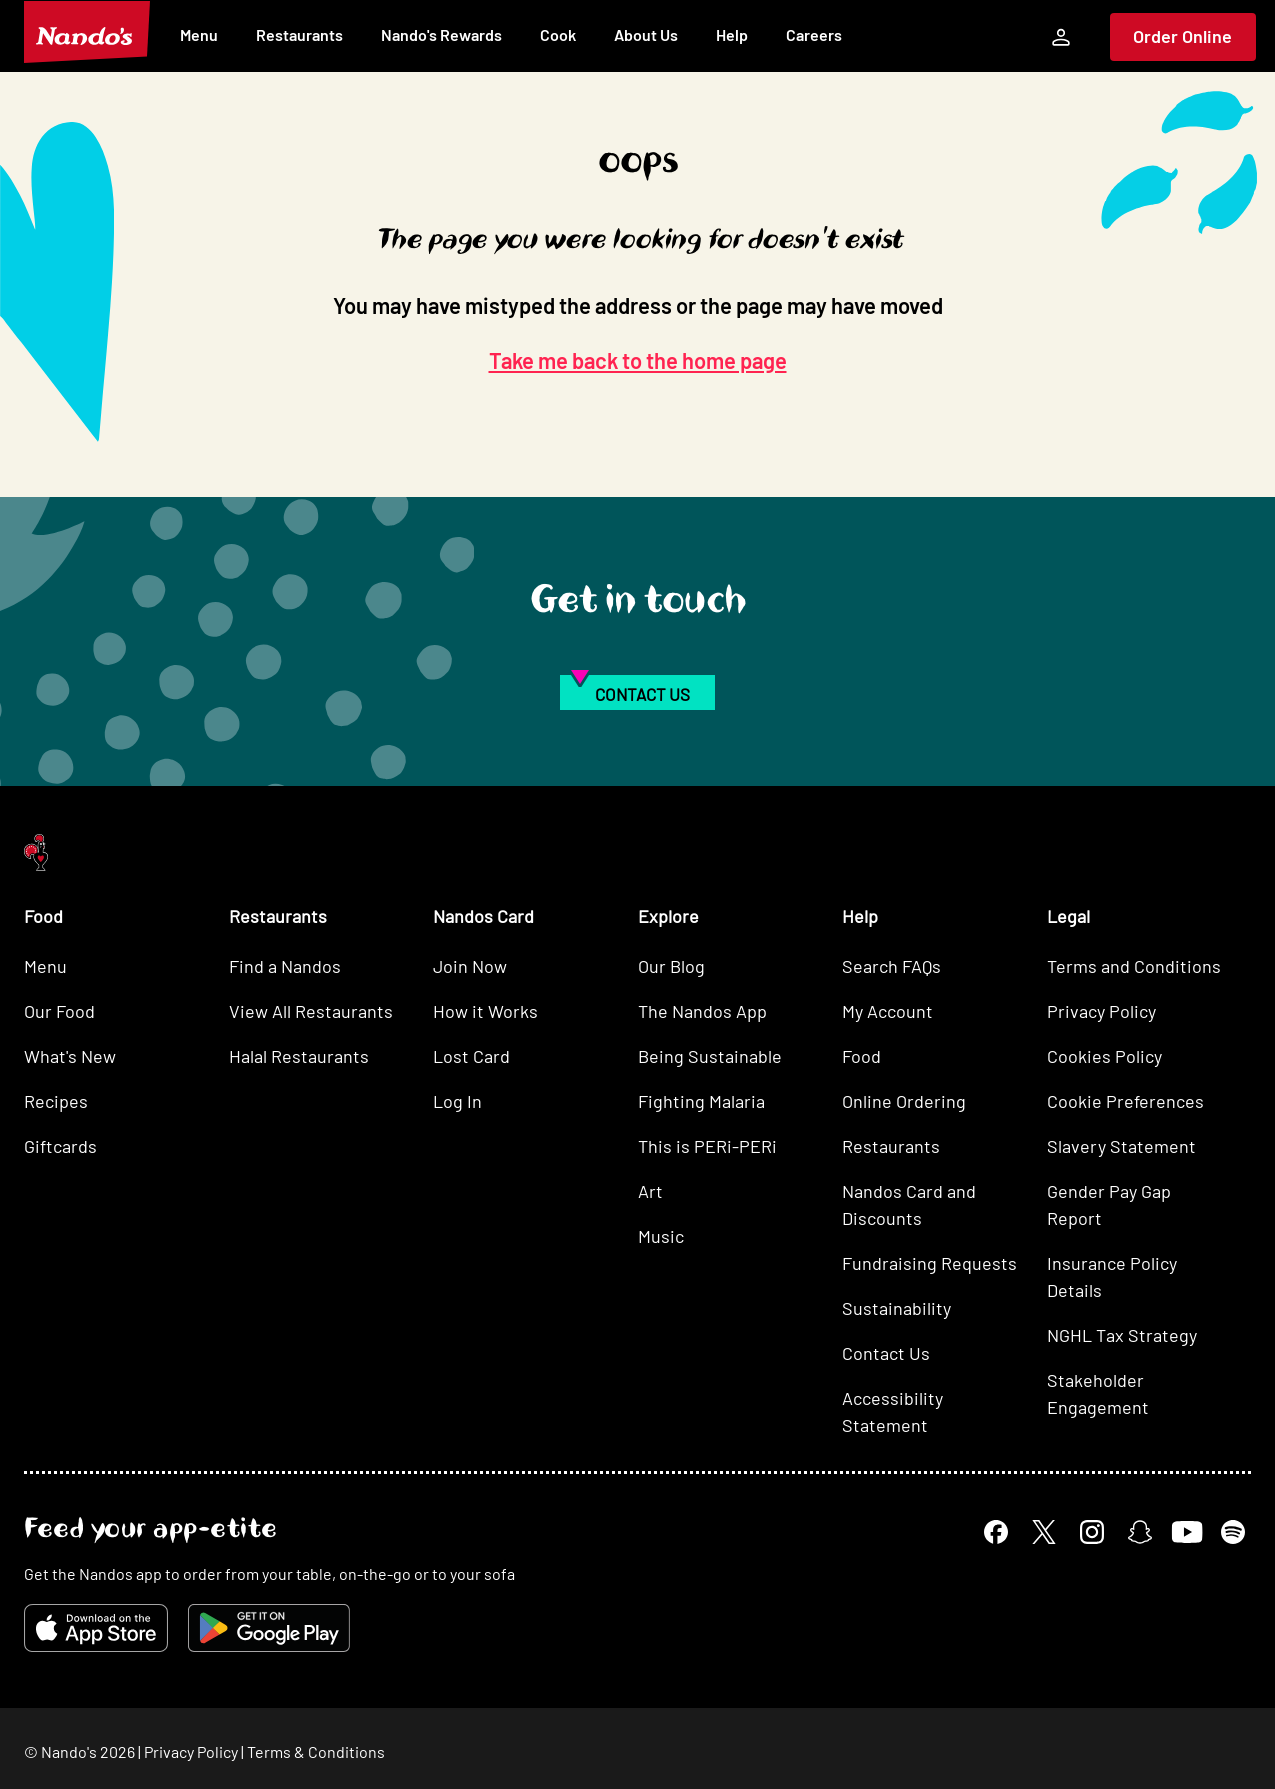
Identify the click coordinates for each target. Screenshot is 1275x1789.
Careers (814, 34)
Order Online (1182, 36)
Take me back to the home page (638, 360)
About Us (646, 34)
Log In (457, 1101)
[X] (1044, 1532)
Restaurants (299, 34)
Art (650, 1191)
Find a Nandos (285, 966)
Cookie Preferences (1125, 1101)
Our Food (59, 1011)
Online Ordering (904, 1101)
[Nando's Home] (87, 32)
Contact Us (886, 1353)
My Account (887, 1011)
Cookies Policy (1104, 1056)
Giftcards (60, 1146)
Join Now (470, 966)
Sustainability (896, 1308)
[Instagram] (1092, 1532)
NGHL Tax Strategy (1122, 1335)
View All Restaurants (311, 1011)
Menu (199, 34)
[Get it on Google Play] (269, 1628)
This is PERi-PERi (707, 1146)
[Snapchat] (1140, 1532)
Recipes (56, 1101)
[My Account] (1061, 37)
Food (861, 1056)
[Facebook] (996, 1532)
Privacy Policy (1101, 1011)
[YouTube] (1186, 1531)
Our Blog (671, 966)
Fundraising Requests (929, 1263)
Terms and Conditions (1134, 966)
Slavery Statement (1121, 1146)
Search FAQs (891, 966)
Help (732, 34)
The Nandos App (702, 1011)
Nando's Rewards (441, 34)
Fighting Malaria (701, 1101)
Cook (558, 34)
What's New (70, 1056)
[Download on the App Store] (96, 1628)
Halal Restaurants (299, 1056)
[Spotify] (1233, 1532)
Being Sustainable (710, 1056)
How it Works (485, 1011)
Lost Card (471, 1056)
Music (661, 1236)
